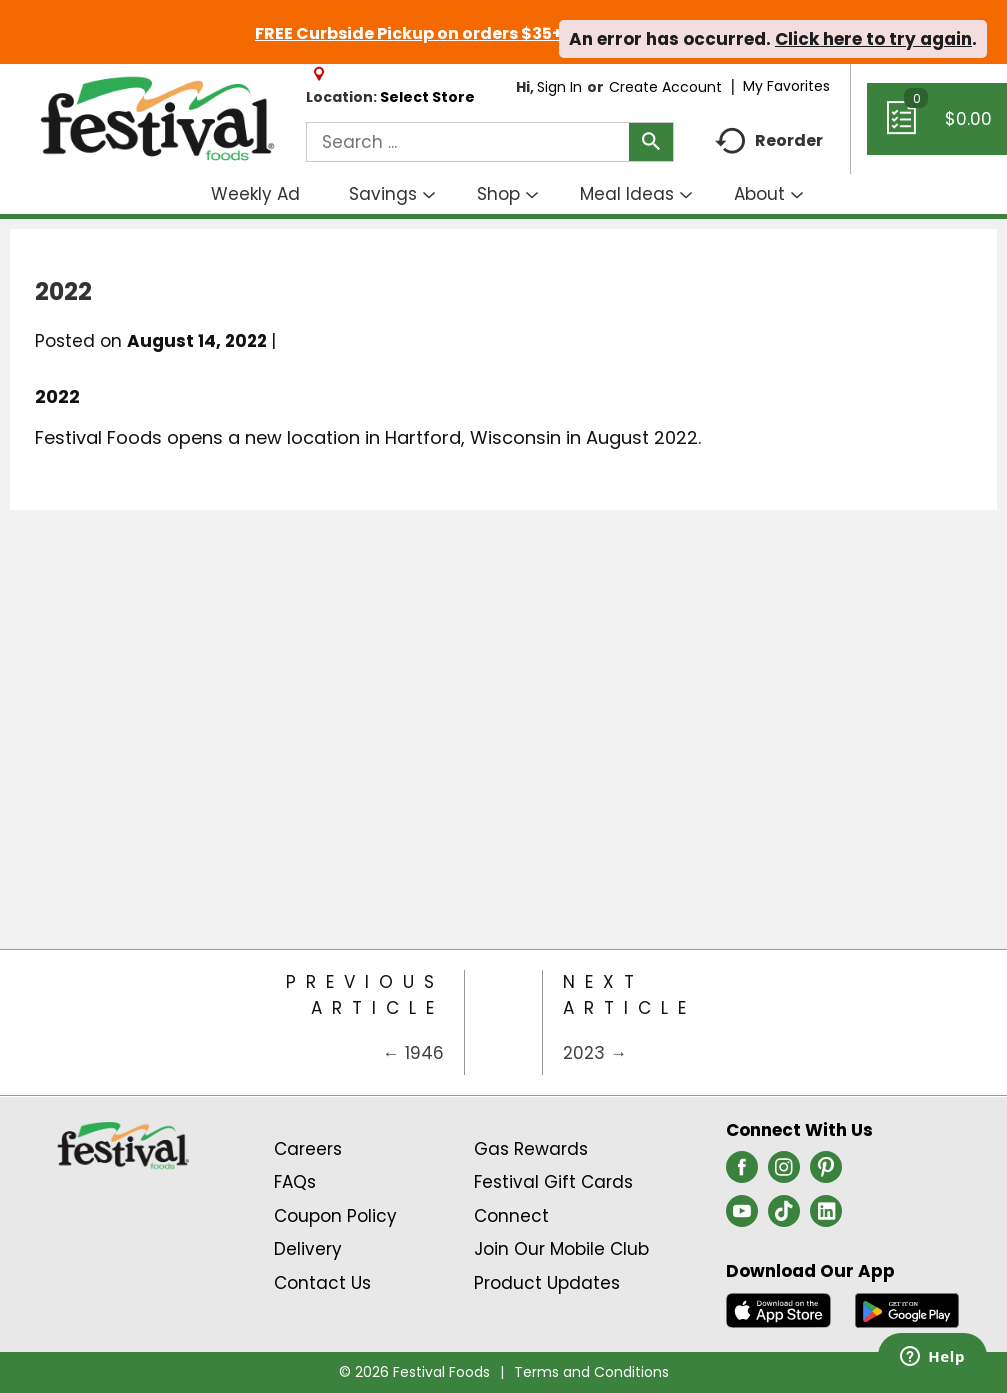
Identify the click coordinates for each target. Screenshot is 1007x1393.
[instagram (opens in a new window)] (784, 1173)
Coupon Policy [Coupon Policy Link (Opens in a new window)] (335, 1216)
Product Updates (547, 1283)
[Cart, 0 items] (937, 128)
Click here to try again (873, 39)
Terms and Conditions (591, 1372)
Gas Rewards (531, 1149)
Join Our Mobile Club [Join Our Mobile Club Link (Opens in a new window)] (561, 1249)
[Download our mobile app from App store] (778, 1309)
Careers (308, 1149)
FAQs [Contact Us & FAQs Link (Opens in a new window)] (295, 1182)
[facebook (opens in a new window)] (742, 1173)
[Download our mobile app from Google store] (907, 1309)
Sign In (559, 87)
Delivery (308, 1249)
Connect (511, 1216)
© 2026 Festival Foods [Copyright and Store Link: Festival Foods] (414, 1372)
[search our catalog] (651, 142)
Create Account (665, 87)
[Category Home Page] (504, 1022)
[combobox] (490, 142)
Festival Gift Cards (553, 1182)
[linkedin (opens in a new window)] (826, 1217)
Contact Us (322, 1283)
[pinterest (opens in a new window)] (826, 1173)
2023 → (595, 1053)
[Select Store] (429, 97)
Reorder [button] (769, 141)
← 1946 (413, 1053)
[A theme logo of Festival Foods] (157, 119)
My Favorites (788, 86)
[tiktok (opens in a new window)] (784, 1217)
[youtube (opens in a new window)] (742, 1217)
